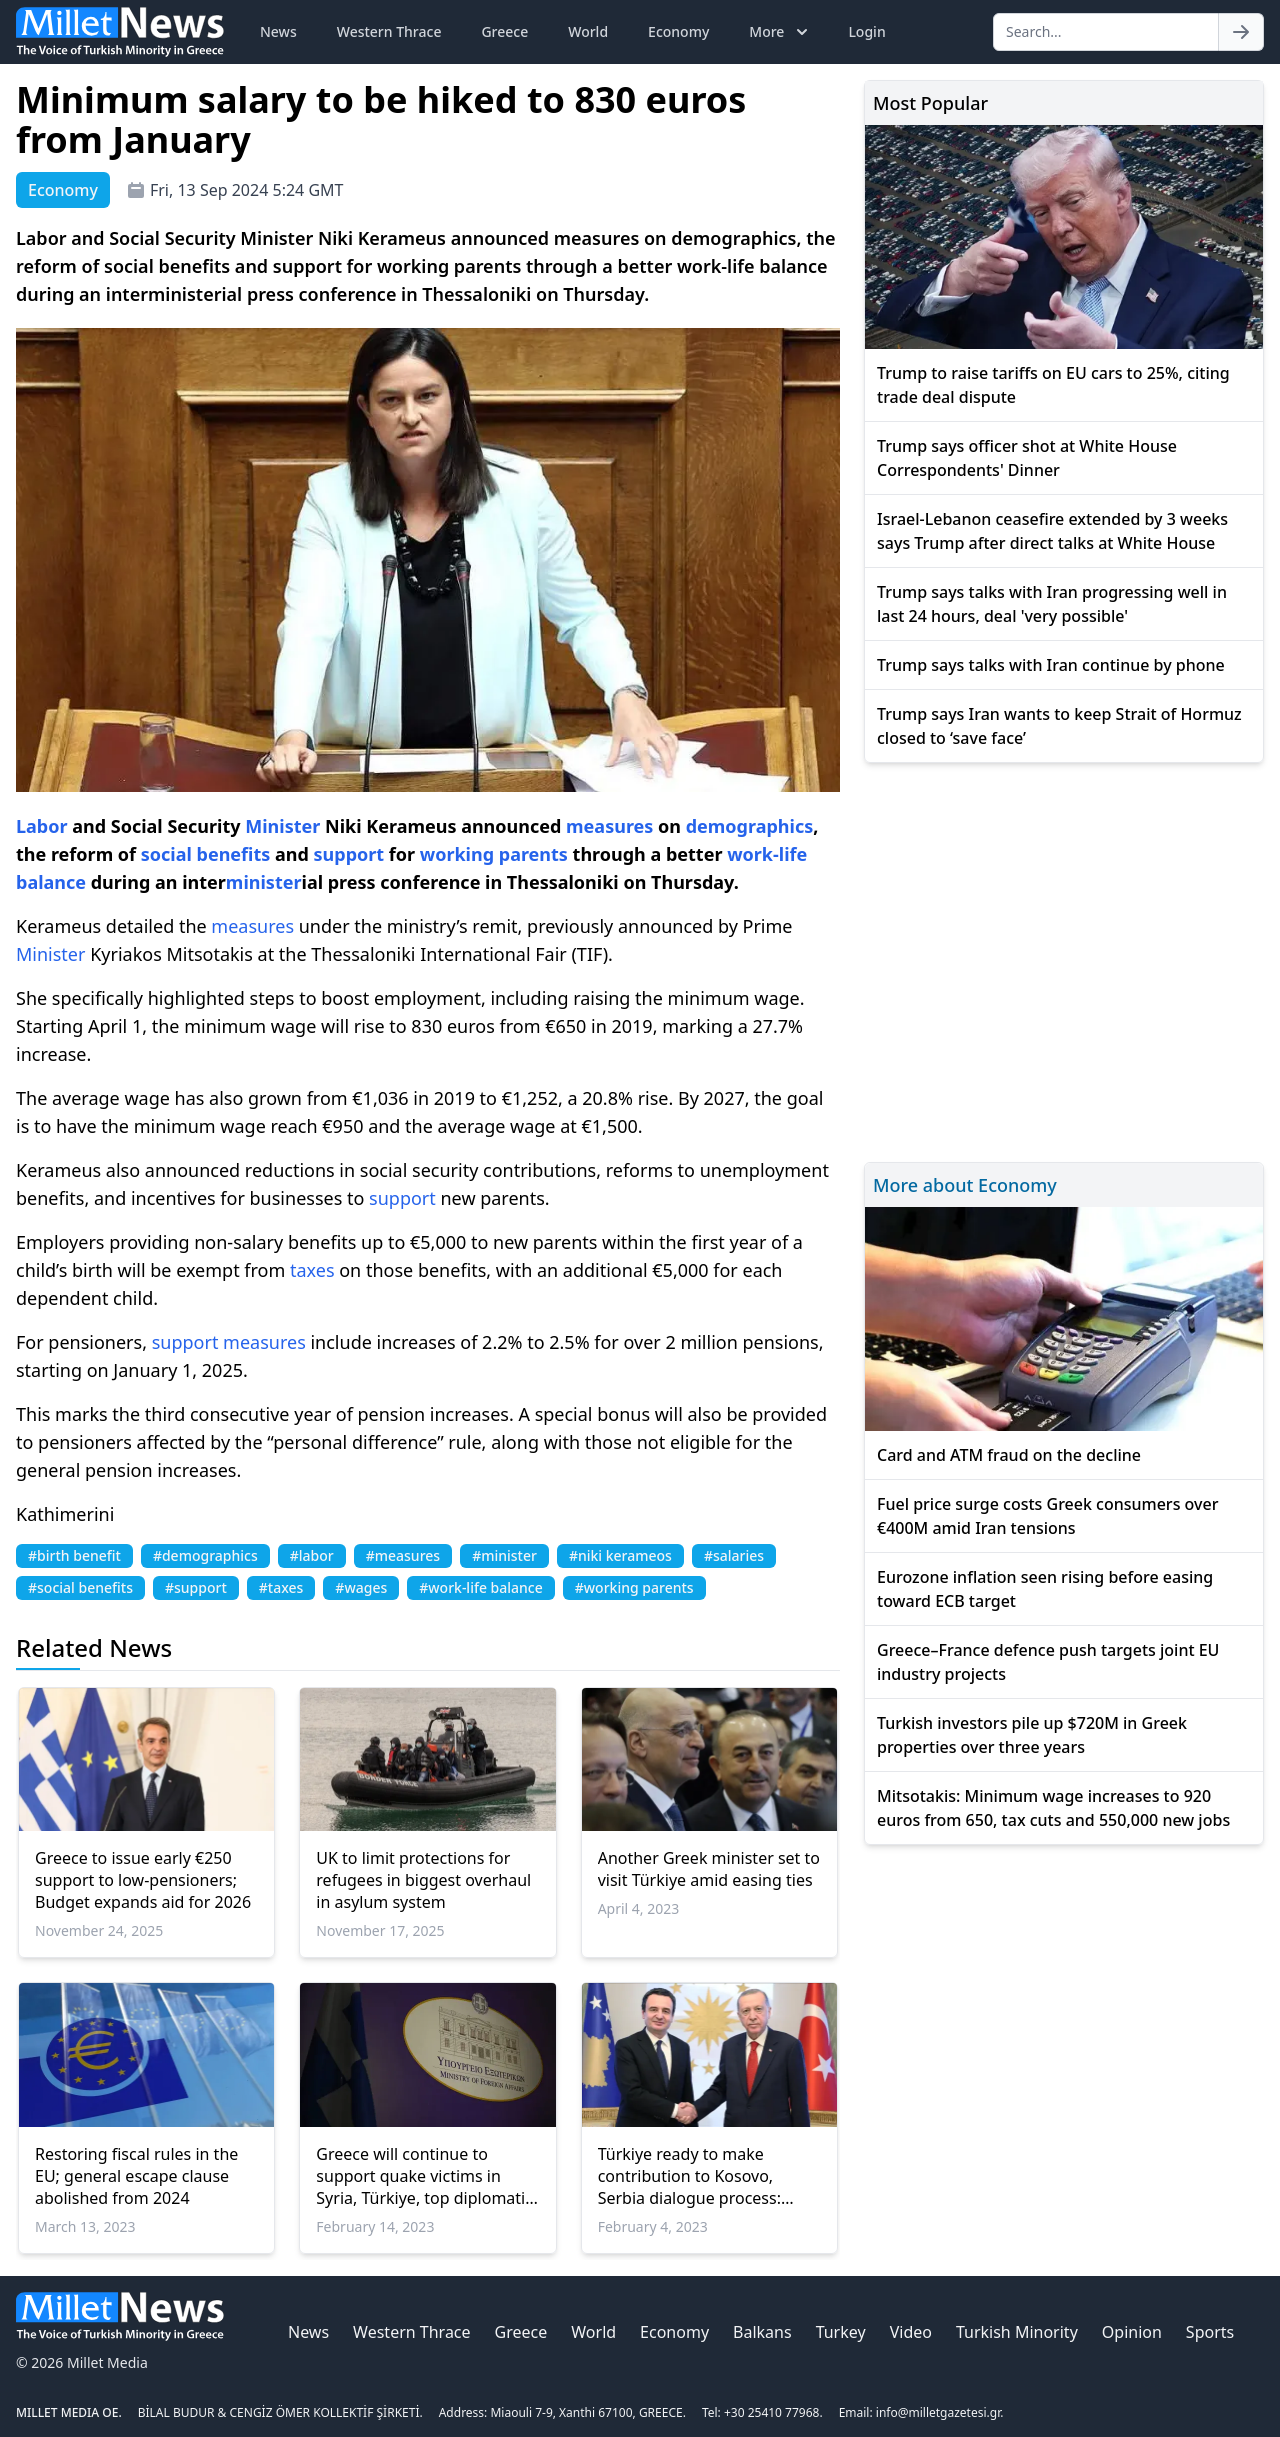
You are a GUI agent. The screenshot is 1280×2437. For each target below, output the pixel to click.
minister (264, 882)
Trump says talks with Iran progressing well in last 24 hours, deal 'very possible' (1052, 604)
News (278, 31)
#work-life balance (481, 1587)
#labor (312, 1555)
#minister (504, 1555)
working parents (494, 854)
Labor (42, 826)
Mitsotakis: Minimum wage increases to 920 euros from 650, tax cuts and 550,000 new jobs (1053, 1808)
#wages (361, 1587)
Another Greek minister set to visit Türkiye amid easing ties (709, 1869)
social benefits (206, 854)
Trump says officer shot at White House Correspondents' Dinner (1027, 458)
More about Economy (965, 1185)
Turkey (841, 2332)
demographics (750, 826)
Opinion (1132, 2332)
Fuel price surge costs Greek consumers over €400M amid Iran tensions (1047, 1516)
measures (609, 826)
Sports (1210, 2332)
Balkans (762, 2332)
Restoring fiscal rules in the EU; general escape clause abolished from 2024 (136, 2176)
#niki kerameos (620, 1555)
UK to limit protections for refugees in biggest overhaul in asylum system (423, 1880)
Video (911, 2332)
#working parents (634, 1587)
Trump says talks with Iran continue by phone (1051, 665)
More (780, 32)
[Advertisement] (1064, 959)
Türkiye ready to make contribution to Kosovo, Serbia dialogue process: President (689, 2176)
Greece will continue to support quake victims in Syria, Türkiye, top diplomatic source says (424, 2176)
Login (866, 31)
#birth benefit (74, 1555)
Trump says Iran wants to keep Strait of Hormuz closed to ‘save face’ (1059, 726)
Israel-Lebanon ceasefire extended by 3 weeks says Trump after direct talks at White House (1052, 531)
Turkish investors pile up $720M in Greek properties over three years (1032, 1735)
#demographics (205, 1555)
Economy (678, 31)
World (588, 31)
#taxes (281, 1587)
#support (196, 1587)
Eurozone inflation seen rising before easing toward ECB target (1045, 1589)
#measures (403, 1555)
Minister (282, 826)
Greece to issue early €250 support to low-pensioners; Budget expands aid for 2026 (143, 1880)
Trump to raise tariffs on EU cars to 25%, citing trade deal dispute (1053, 385)
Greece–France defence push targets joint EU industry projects (1048, 1662)
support (349, 854)
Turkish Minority (1017, 2332)
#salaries (734, 1555)
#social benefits (80, 1587)
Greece (504, 31)
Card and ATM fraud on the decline (1009, 1455)
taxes (312, 1270)
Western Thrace (389, 31)
